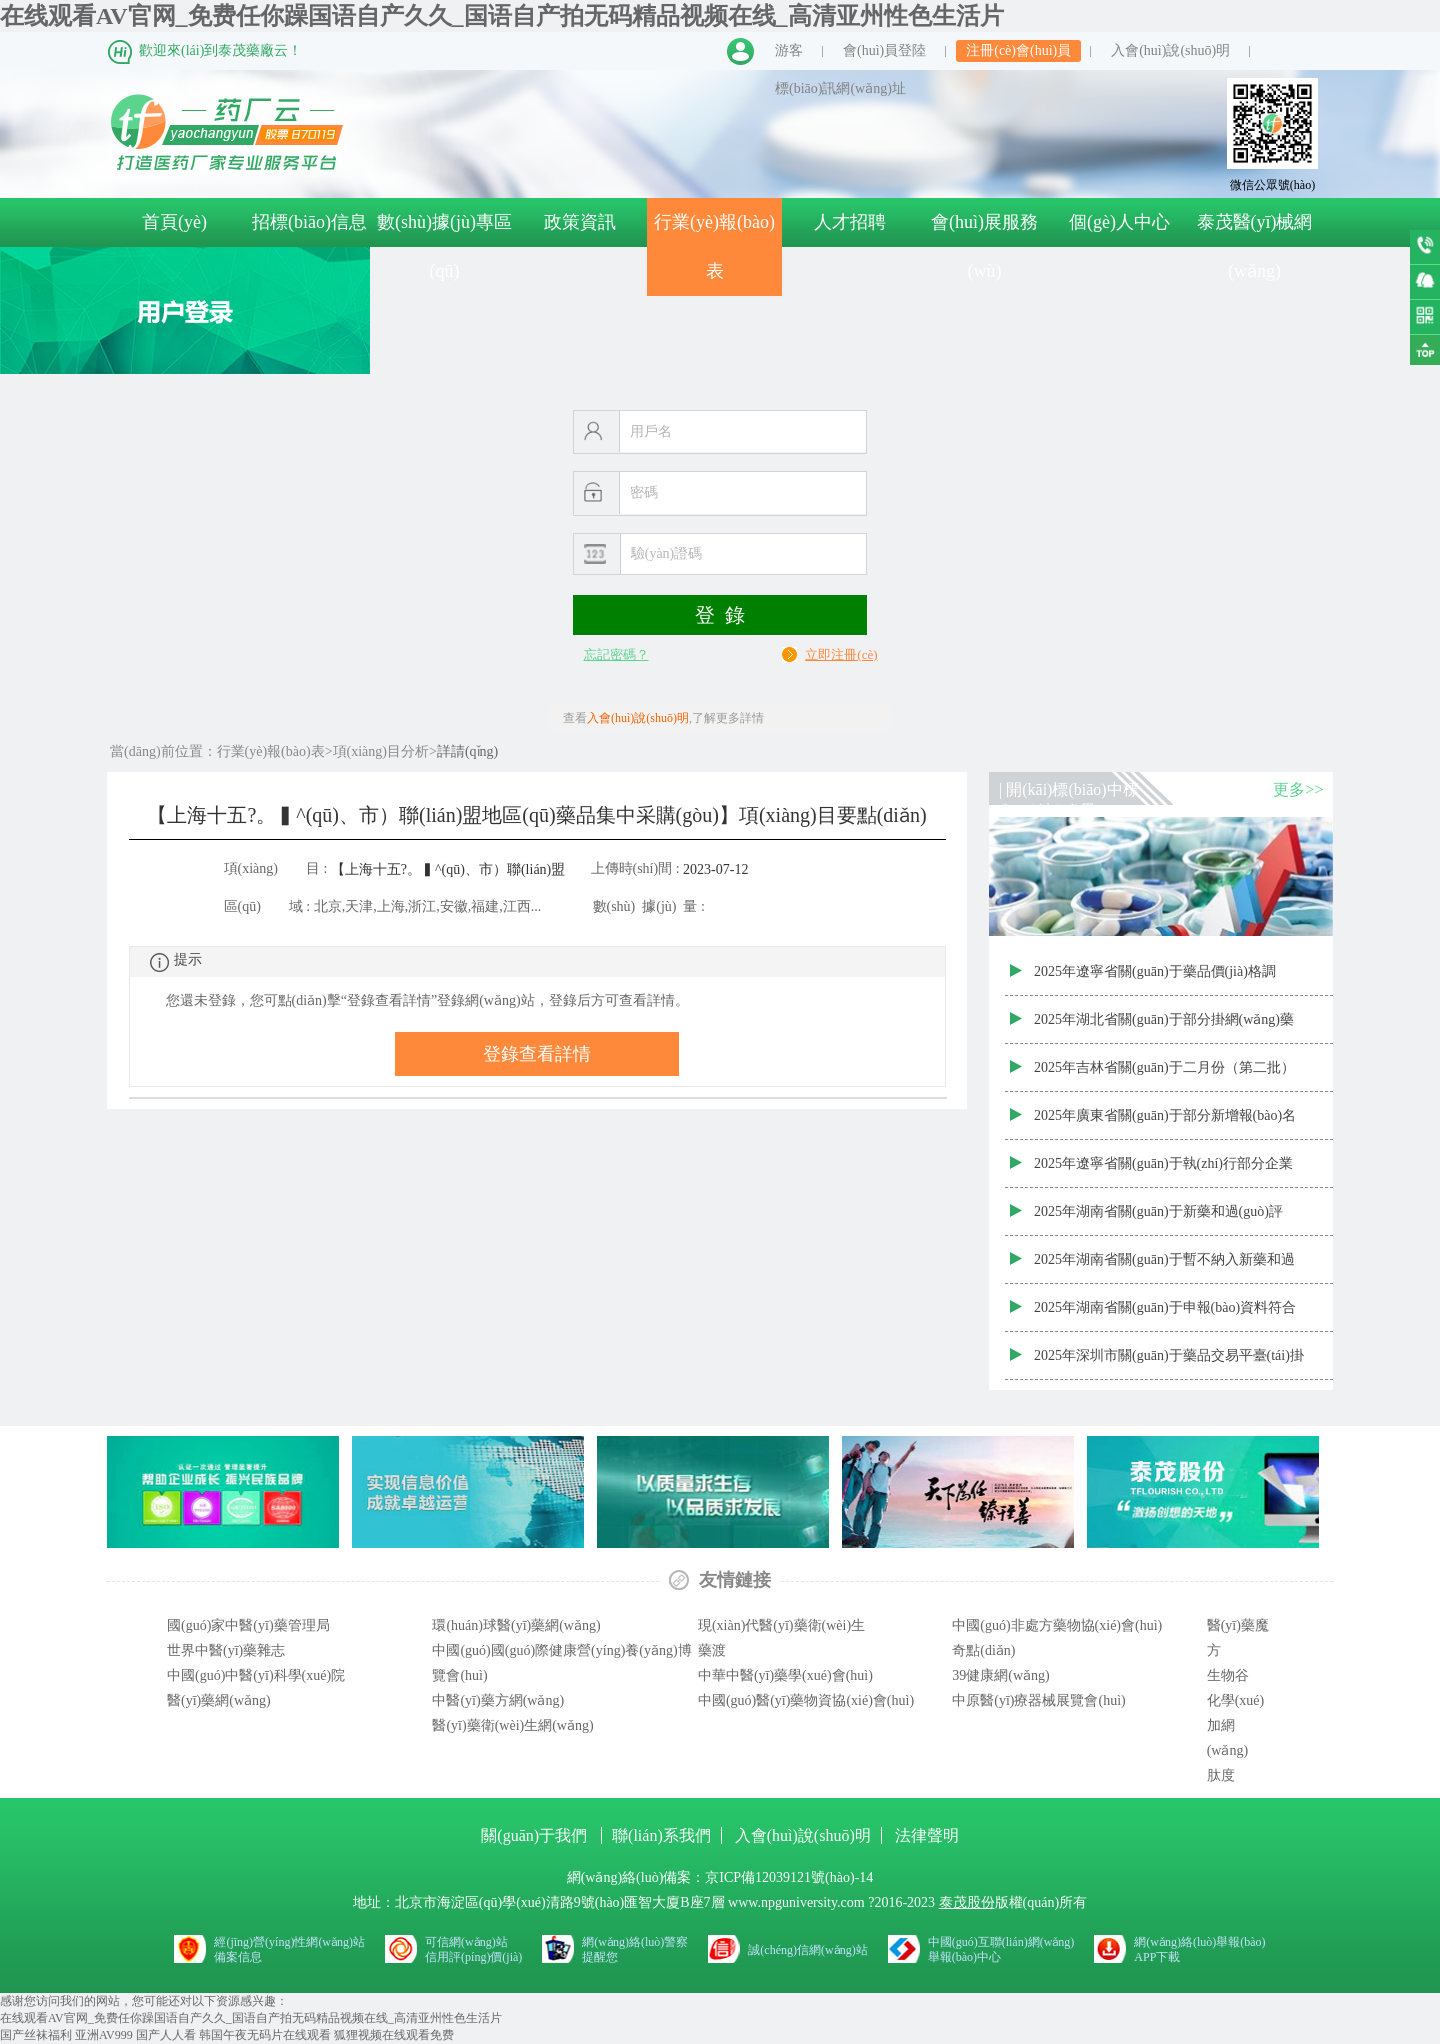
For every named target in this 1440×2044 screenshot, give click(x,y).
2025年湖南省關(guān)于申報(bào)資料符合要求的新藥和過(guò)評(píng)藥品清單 (1165, 1316)
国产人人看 (166, 2035)
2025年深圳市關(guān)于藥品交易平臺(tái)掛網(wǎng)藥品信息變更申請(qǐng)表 (1169, 1364)
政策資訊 (580, 222)
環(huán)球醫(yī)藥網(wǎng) (516, 1625)
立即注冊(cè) (841, 654)
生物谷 (1228, 1675)
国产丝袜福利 (36, 2035)
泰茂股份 (967, 1902)
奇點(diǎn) (983, 1650)
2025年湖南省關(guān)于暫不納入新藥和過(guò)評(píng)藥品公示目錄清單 (1164, 1268)
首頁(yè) (174, 222)
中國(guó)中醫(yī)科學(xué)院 (256, 1675)
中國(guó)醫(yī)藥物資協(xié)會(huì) (806, 1700)
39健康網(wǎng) (1000, 1675)
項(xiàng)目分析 (381, 751)
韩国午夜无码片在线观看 (265, 2035)
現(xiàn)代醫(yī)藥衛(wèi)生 (781, 1625)
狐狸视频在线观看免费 (394, 2035)
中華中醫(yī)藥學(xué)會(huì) (785, 1675)
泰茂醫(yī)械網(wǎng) (1255, 246)
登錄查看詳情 (537, 1054)
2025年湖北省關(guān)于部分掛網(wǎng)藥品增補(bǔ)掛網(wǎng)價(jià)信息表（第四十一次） (1169, 1028)
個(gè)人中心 (1119, 222)
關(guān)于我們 (536, 1835)
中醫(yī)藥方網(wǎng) (498, 1700)
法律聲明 (927, 1835)
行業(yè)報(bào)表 (714, 246)
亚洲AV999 (104, 2035)
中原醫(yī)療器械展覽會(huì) (1038, 1700)
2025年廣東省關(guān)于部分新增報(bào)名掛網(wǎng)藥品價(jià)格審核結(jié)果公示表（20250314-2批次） (1169, 1124)
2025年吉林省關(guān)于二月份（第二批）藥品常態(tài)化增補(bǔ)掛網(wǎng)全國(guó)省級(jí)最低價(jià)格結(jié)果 (1164, 1076)
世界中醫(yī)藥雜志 (226, 1650)
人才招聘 (850, 222)
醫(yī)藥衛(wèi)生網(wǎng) (512, 1725)
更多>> (1298, 789)
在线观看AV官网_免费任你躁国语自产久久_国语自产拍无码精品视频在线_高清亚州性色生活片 (502, 16)
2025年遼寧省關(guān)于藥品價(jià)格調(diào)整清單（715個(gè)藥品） (1155, 980)
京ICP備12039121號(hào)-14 (789, 1877)
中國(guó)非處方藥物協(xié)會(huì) (1057, 1625)
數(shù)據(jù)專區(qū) (444, 246)
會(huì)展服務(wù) (984, 246)
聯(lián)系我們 (661, 1835)
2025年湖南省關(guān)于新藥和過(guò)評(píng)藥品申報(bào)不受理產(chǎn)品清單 (1161, 1220)
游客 (789, 50)
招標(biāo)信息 (309, 222)
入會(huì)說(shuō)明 (1170, 50)
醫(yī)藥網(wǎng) (219, 1700)
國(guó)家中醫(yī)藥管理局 (248, 1625)
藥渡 (712, 1650)
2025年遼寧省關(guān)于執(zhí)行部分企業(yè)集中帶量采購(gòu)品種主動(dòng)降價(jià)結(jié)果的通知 (1163, 1172)
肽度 (1221, 1775)
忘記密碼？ (616, 654)
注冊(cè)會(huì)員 (1018, 50)
